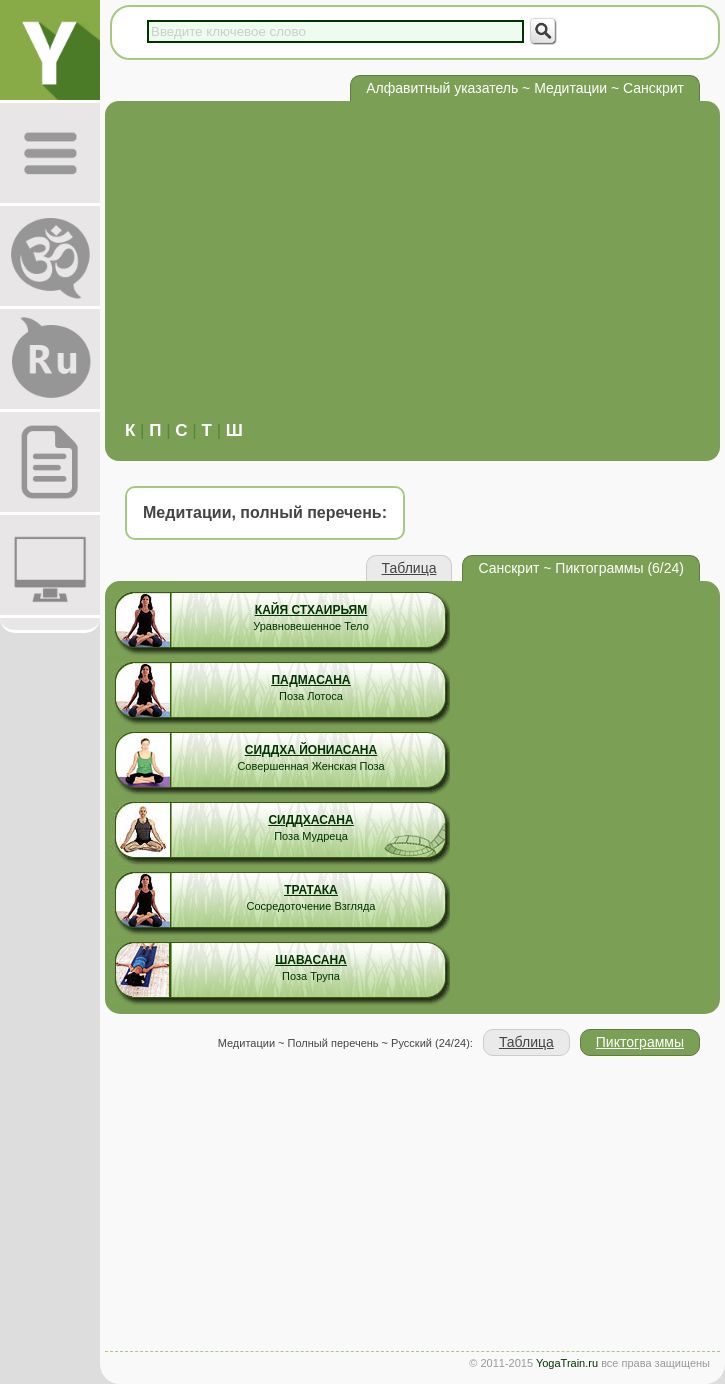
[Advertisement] (412, 271)
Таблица (409, 568)
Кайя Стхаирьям (311, 610)
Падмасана (310, 680)
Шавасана (311, 960)
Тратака (311, 890)
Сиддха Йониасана (311, 750)
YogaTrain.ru (567, 1363)
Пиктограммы (640, 1042)
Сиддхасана (310, 820)
